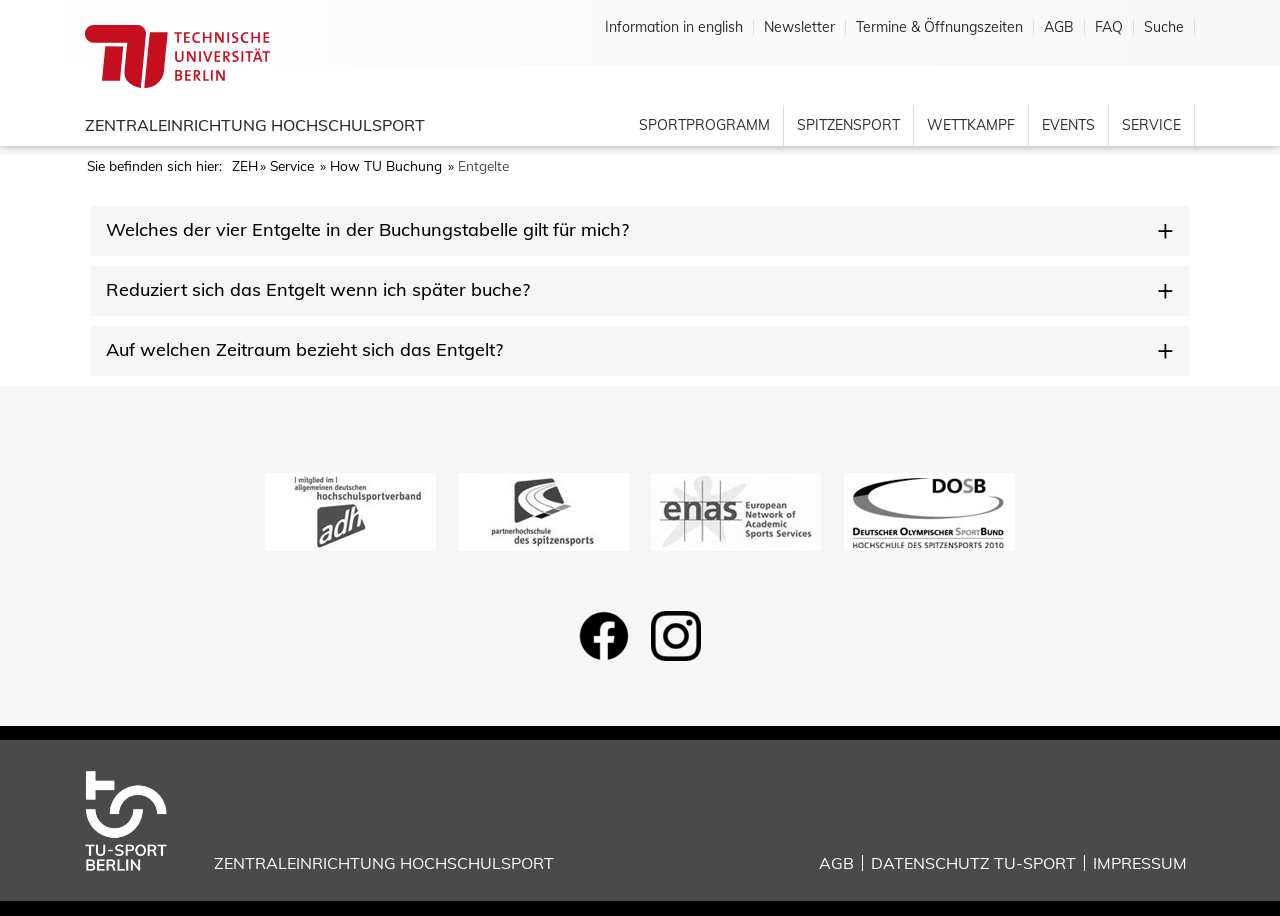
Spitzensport (848, 125)
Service (1151, 125)
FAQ (1109, 27)
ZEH (245, 165)
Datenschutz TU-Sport (973, 863)
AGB (1059, 27)
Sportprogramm (704, 125)
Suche (1164, 27)
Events (1068, 125)
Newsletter (799, 27)
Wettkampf (971, 125)
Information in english (674, 27)
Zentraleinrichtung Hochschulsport (255, 125)
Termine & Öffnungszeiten (939, 27)
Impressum (1140, 863)
